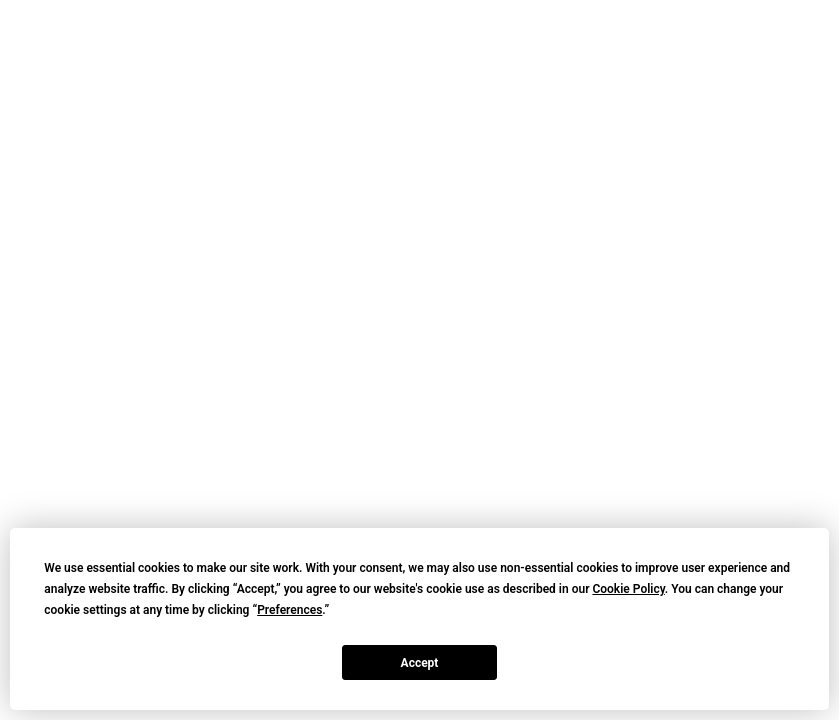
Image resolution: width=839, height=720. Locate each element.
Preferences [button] (289, 610)
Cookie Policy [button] (628, 589)
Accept (420, 663)
